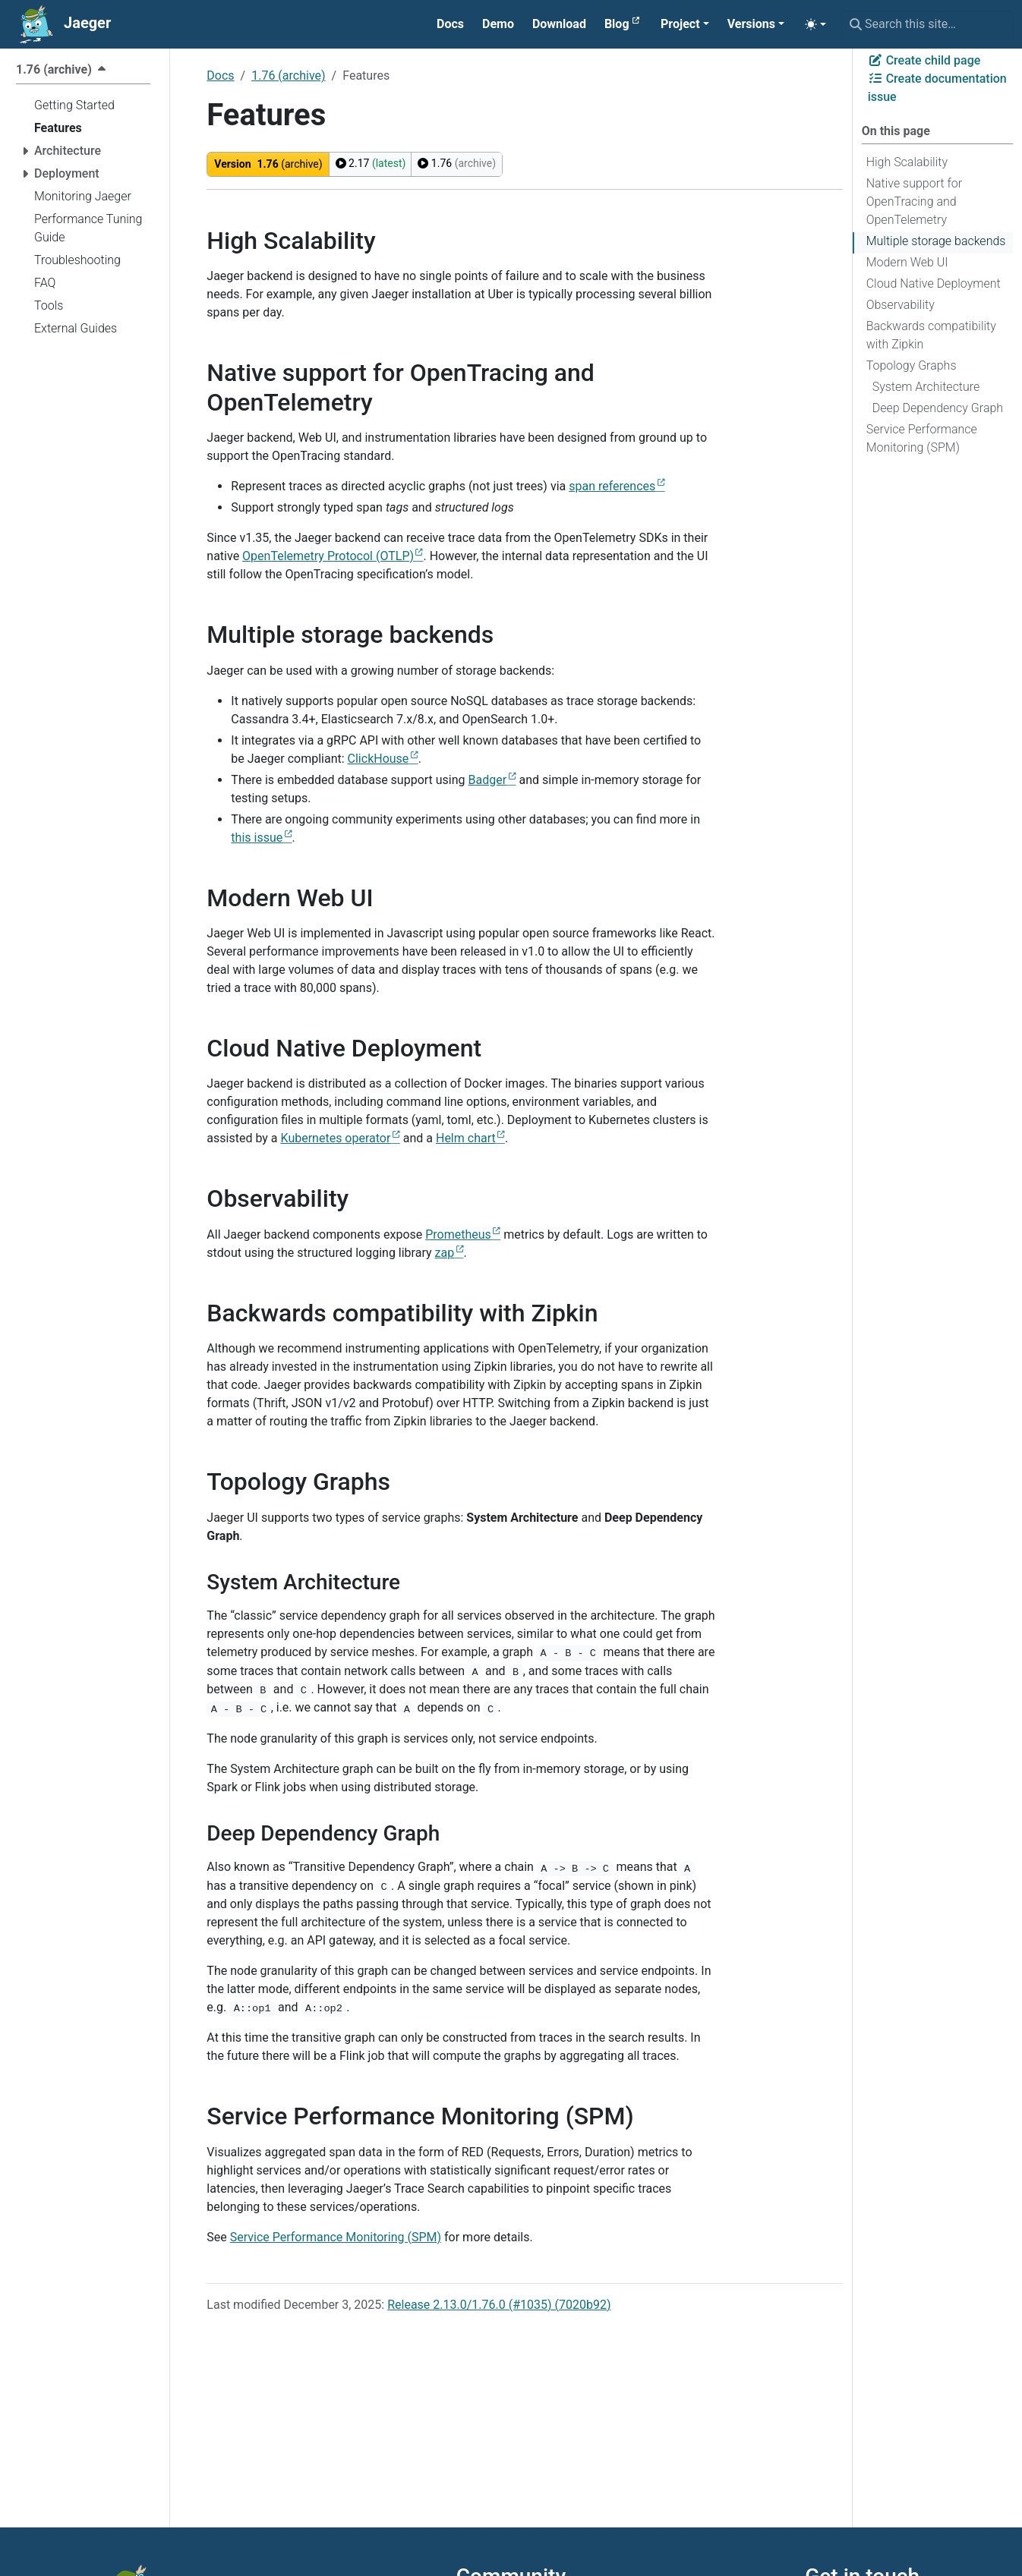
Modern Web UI (907, 262)
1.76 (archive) (288, 75)
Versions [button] (751, 24)
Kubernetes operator (336, 1138)
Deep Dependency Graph (937, 408)
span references (612, 486)
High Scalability (907, 162)
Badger (487, 780)
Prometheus (458, 1234)
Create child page (924, 60)
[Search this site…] (927, 24)
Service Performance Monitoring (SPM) (921, 438)
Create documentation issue (937, 87)
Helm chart (466, 1138)
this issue (256, 837)
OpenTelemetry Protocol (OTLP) (328, 556)
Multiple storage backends (936, 241)
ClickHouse (378, 758)
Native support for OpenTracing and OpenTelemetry (914, 201)
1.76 (457, 163)
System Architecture (926, 386)
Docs (220, 75)
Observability (900, 305)
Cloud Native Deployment (933, 283)
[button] (685, 24)
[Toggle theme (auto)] (815, 24)
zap (445, 1252)
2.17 (371, 163)
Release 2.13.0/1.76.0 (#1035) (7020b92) (498, 2304)
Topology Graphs (911, 365)
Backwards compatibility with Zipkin (931, 335)
